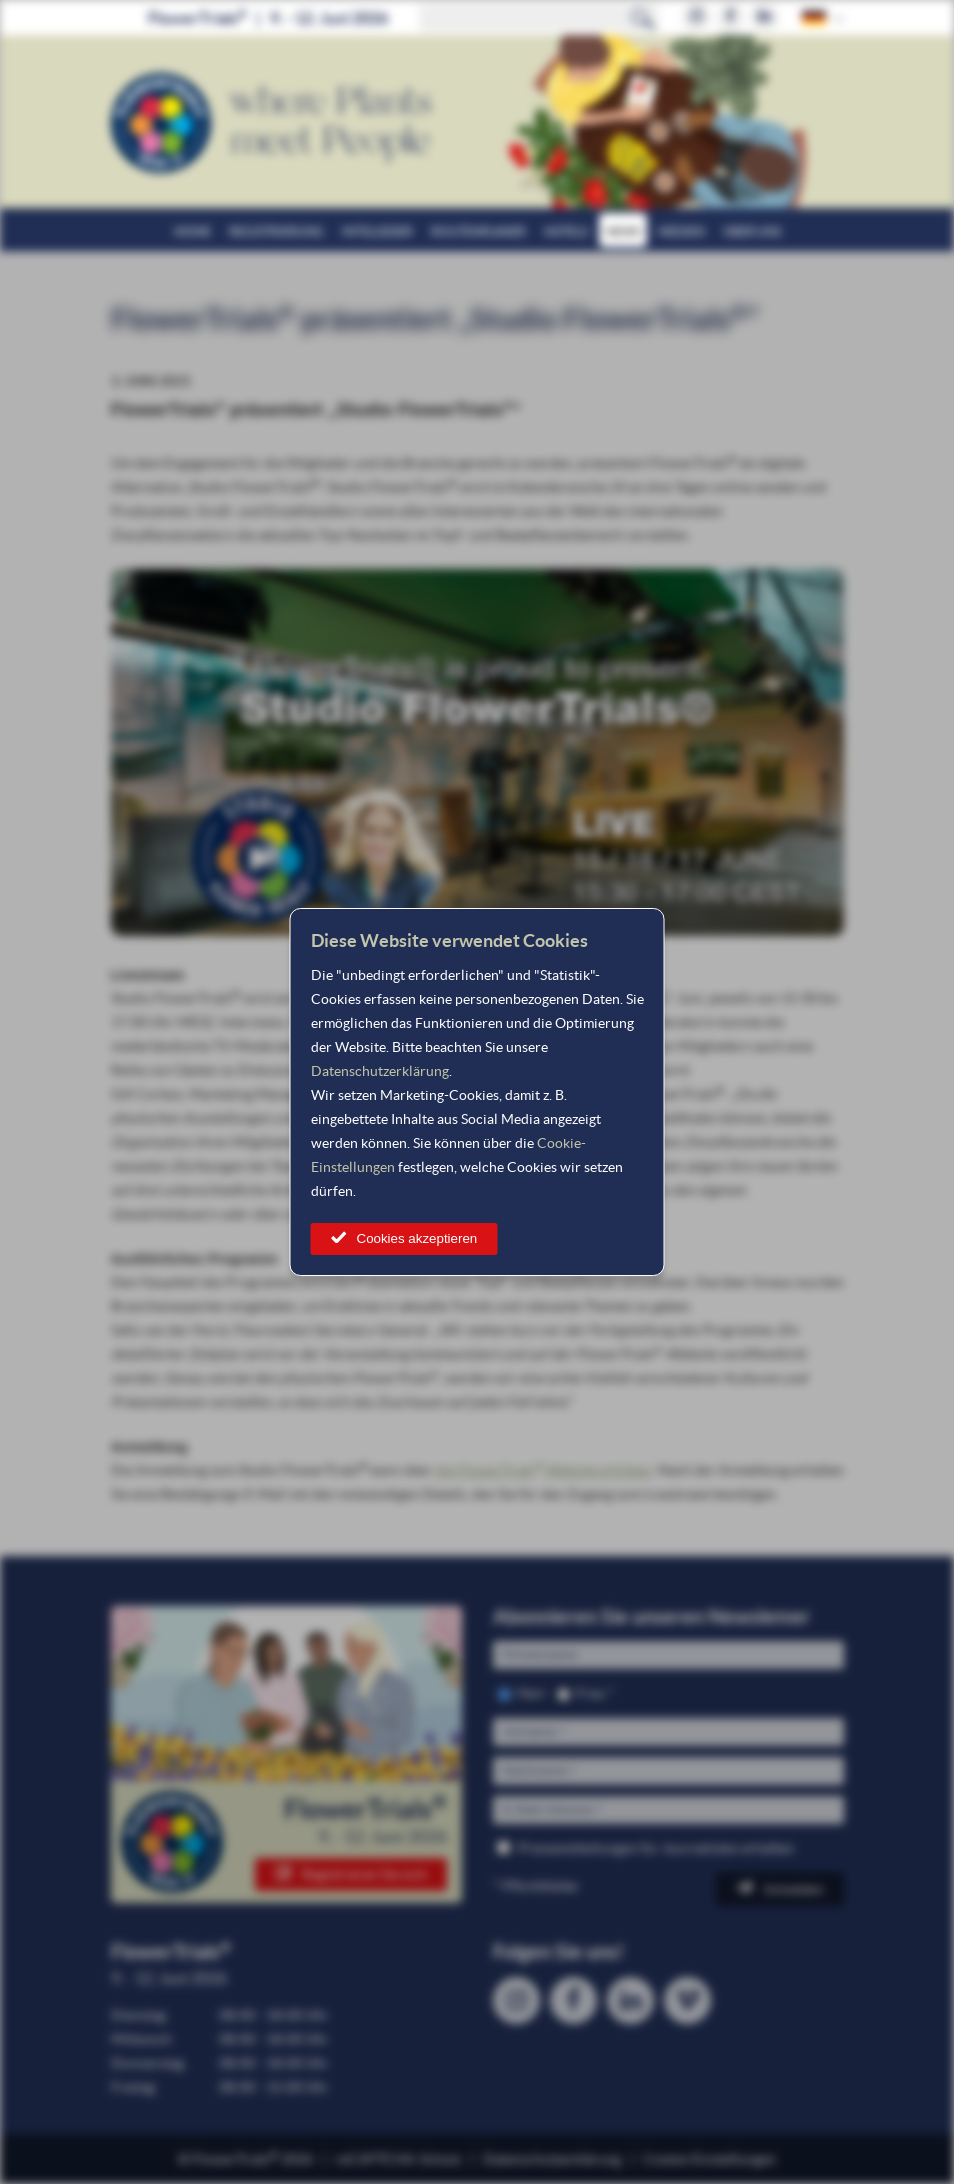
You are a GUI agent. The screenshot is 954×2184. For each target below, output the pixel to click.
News (623, 231)
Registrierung (276, 231)
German (815, 17)
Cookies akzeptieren (417, 1238)
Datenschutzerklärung (380, 1071)
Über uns (752, 231)
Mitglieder (377, 231)
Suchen (643, 18)
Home (192, 231)
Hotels (566, 231)
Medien (681, 231)
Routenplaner (478, 231)
